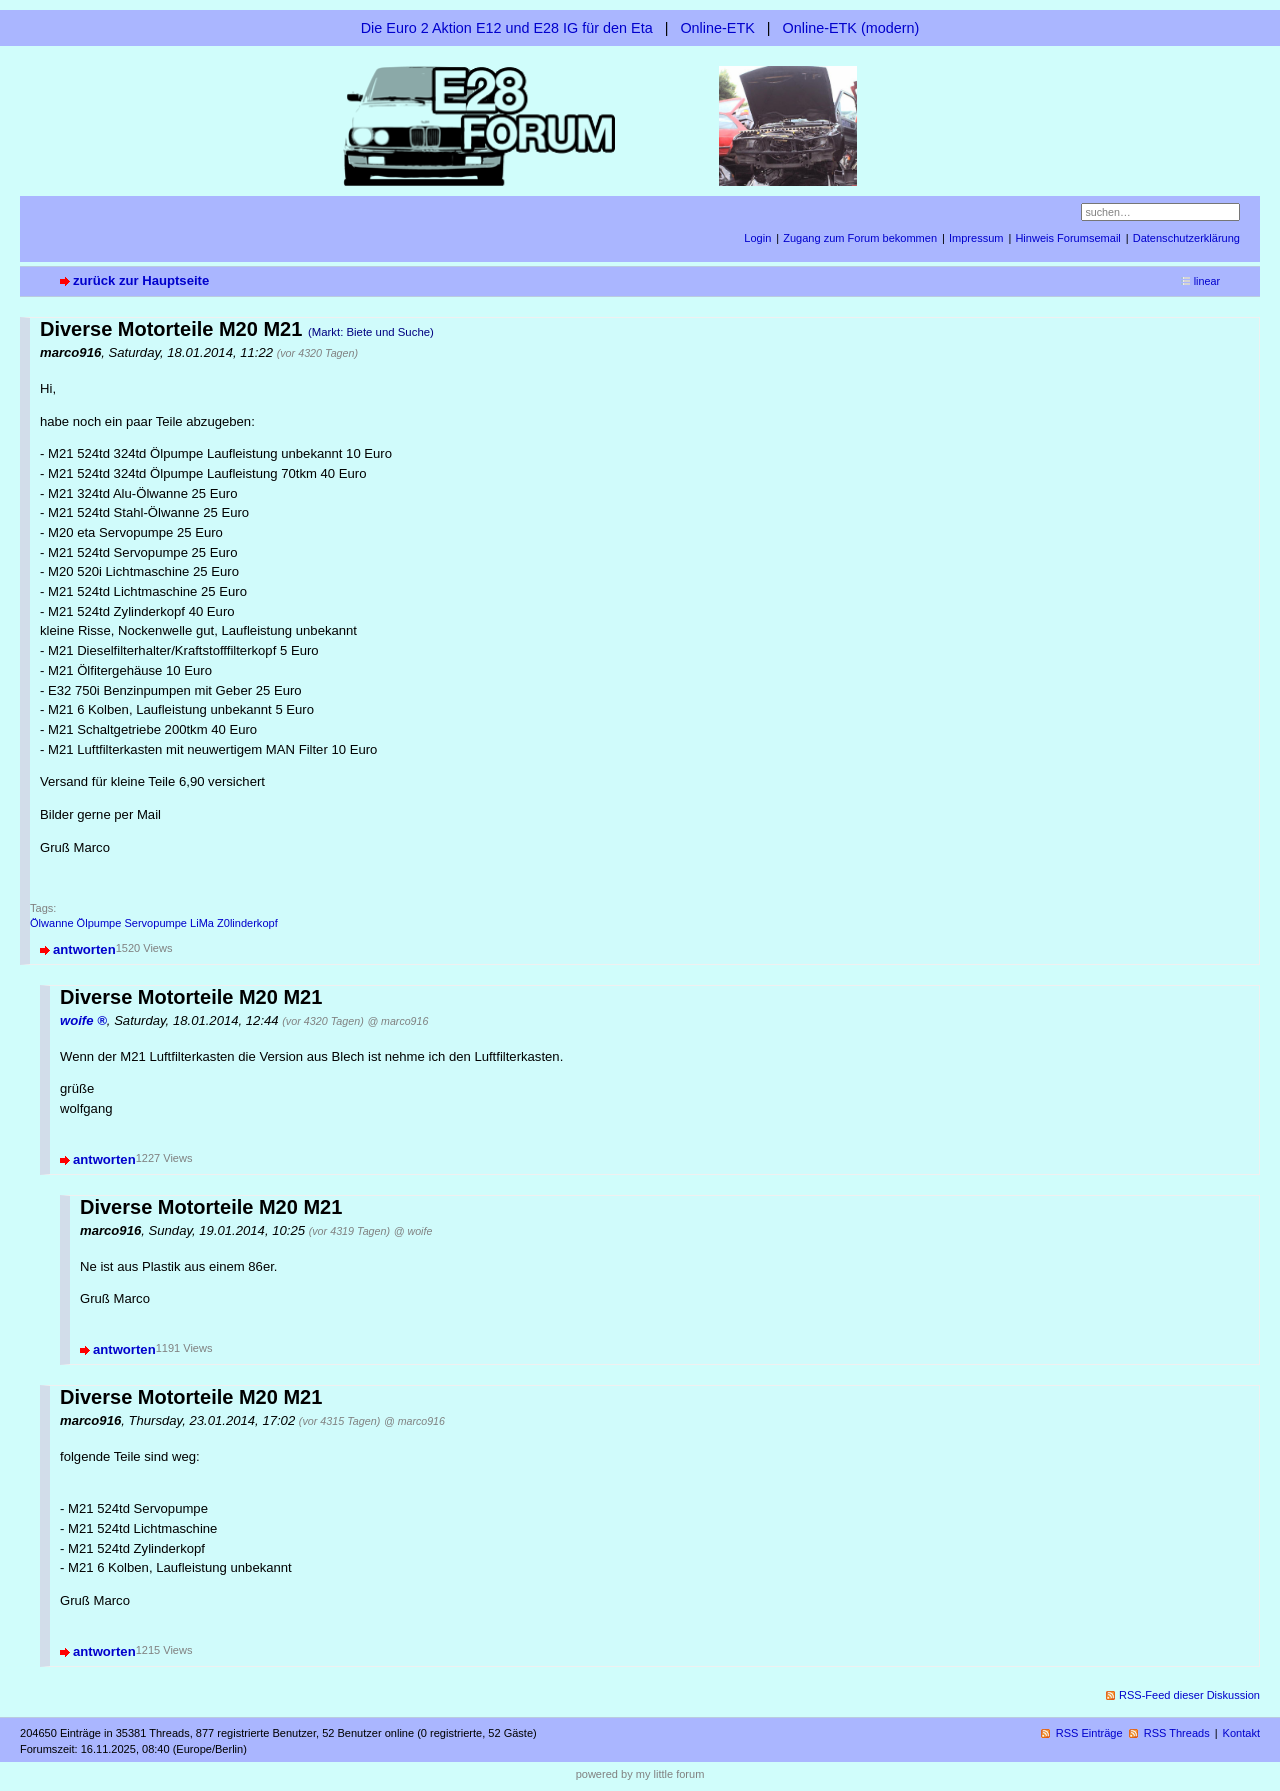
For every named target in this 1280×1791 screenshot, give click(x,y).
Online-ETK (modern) (851, 28)
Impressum (976, 238)
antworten (84, 949)
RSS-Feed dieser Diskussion (1189, 1695)
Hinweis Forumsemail (1067, 238)
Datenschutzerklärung (1186, 238)
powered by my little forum (640, 1774)
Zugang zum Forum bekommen (860, 238)
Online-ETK (717, 28)
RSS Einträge (1089, 1733)
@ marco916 (397, 1021)
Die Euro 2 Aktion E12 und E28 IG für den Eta (507, 28)
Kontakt (1241, 1733)
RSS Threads (1177, 1733)
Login (757, 238)
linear (1207, 281)
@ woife (413, 1231)
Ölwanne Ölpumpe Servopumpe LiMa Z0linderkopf (154, 923)
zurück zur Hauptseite (141, 280)
